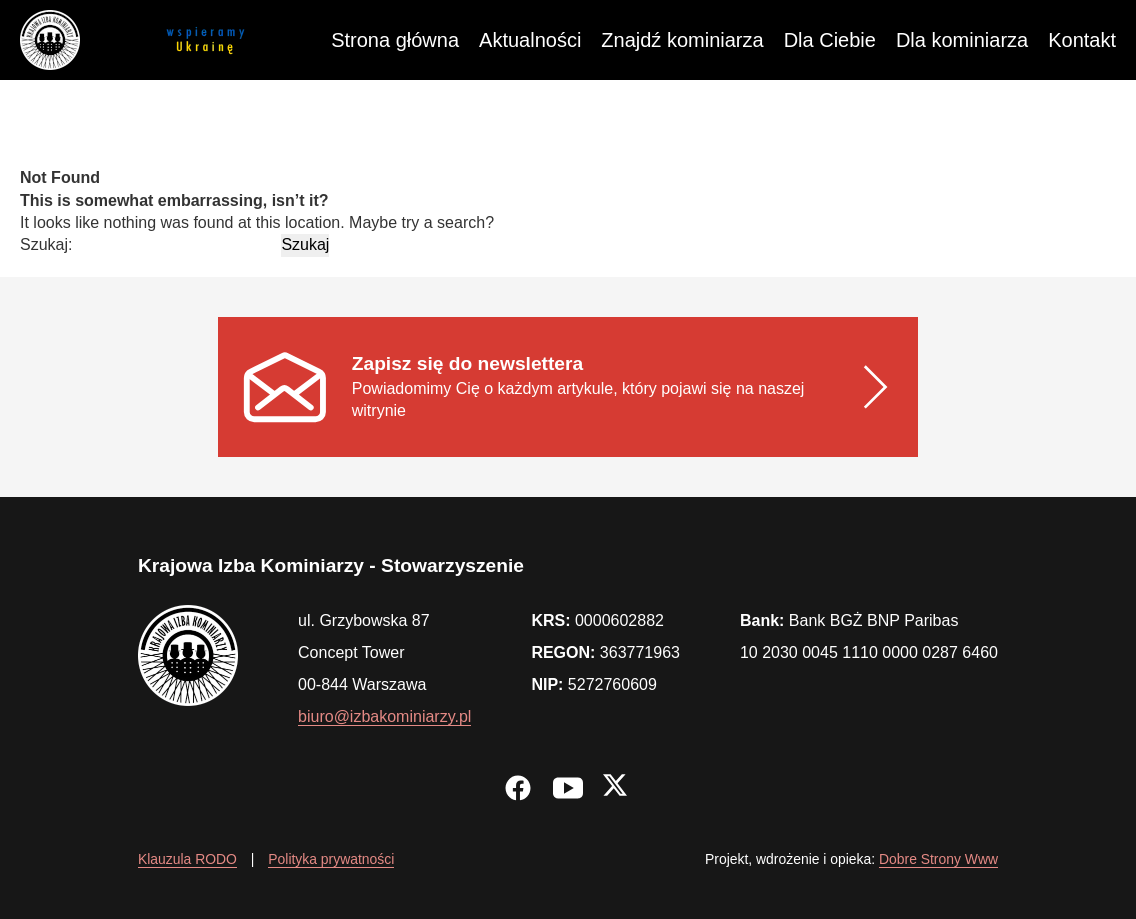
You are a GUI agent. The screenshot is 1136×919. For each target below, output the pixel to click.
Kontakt (1082, 40)
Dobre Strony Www (938, 859)
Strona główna (395, 40)
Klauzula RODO (187, 859)
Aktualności (530, 40)
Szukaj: (46, 244)
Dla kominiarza (962, 40)
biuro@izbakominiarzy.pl (384, 716)
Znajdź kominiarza (682, 40)
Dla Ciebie (830, 40)
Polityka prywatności (331, 859)
